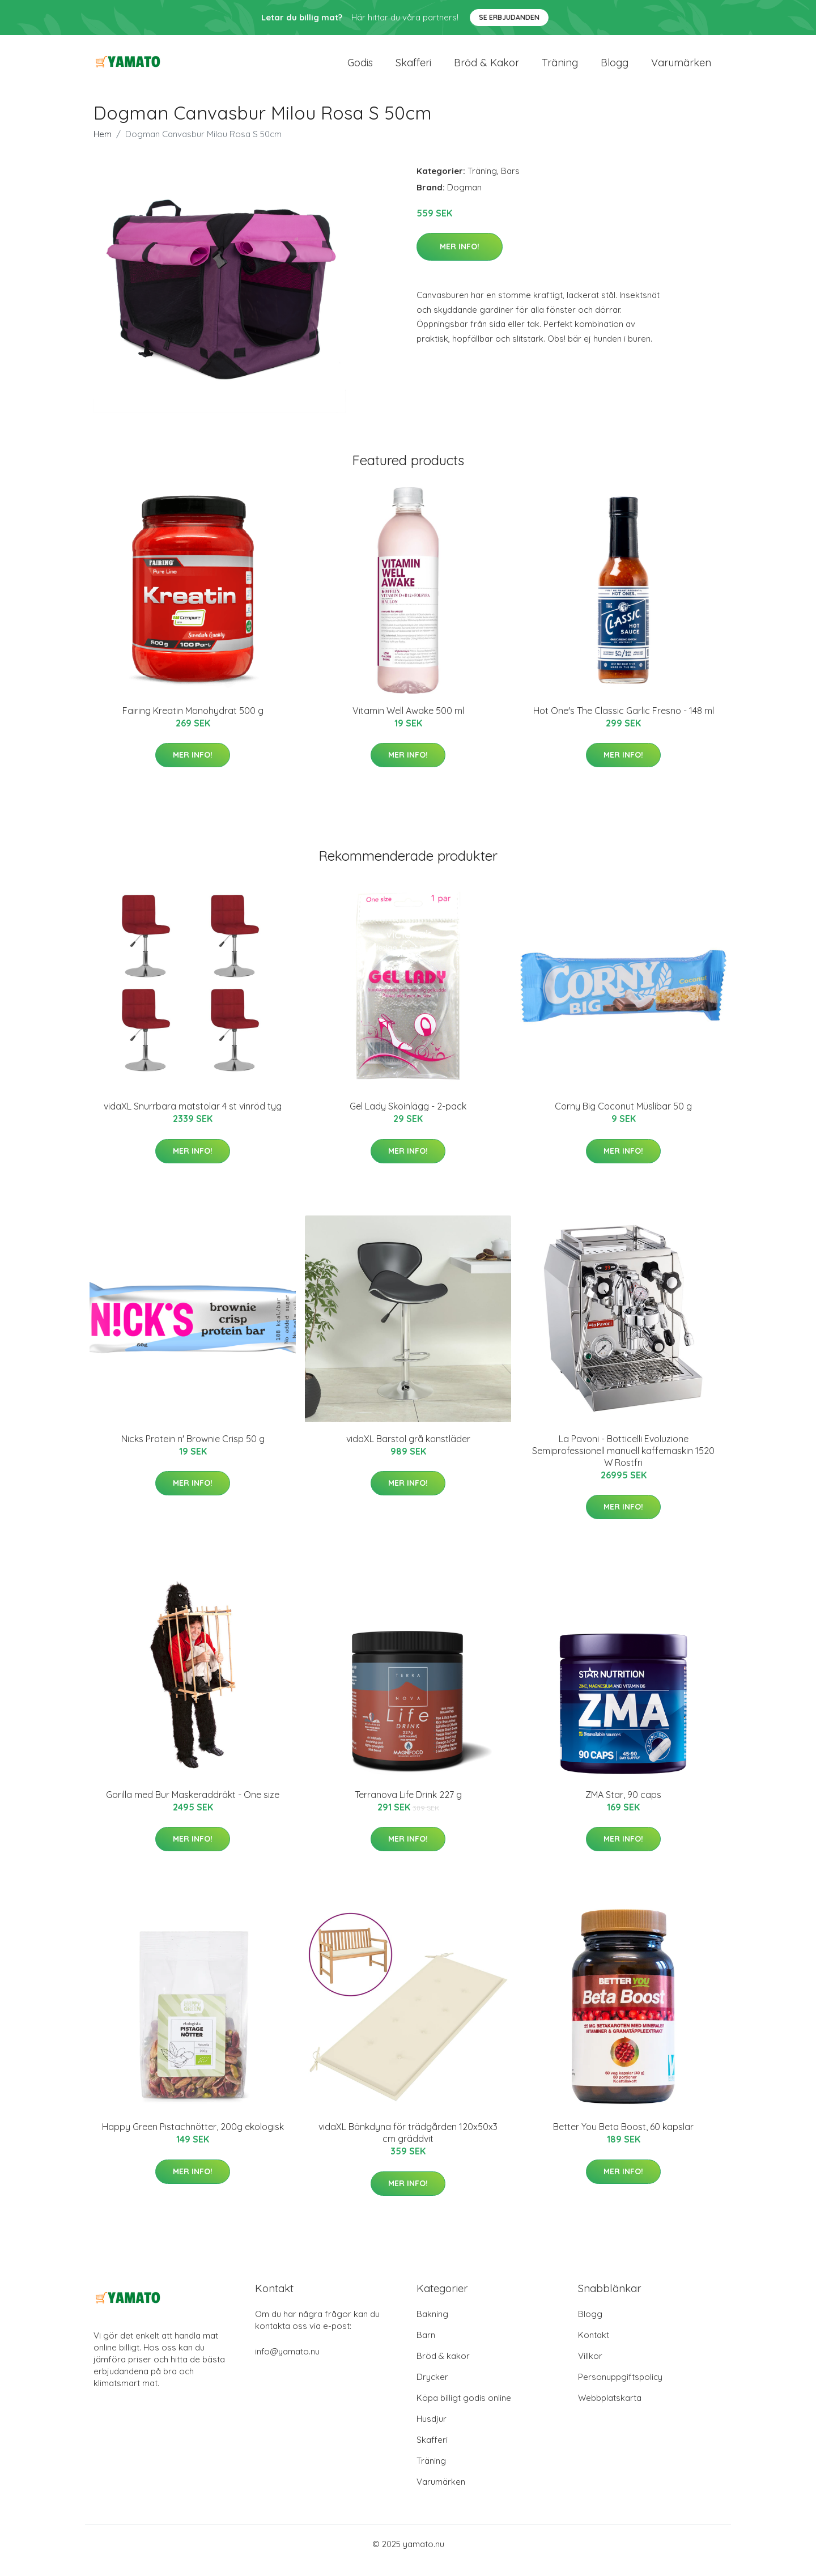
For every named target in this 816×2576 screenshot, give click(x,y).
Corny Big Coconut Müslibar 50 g (623, 1118)
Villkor (590, 2368)
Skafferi (413, 68)
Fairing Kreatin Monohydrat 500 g (193, 723)
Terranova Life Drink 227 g (408, 1807)
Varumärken (681, 68)
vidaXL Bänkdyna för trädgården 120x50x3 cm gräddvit (408, 2145)
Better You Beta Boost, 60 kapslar (623, 2139)
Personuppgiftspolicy (620, 2389)
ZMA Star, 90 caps (623, 1807)
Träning (560, 68)
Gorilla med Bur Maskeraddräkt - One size (192, 1807)
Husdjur (431, 2431)
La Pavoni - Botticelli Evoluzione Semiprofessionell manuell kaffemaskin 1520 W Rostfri (623, 1463)
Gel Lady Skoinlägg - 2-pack (408, 1118)
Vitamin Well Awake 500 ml (408, 723)
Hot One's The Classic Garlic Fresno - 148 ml (623, 723)
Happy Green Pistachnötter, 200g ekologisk (193, 2139)
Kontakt (593, 2347)
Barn (425, 2347)
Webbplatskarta (609, 2410)
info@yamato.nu (287, 2363)
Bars (510, 183)
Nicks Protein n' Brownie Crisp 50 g (193, 1451)
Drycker (432, 2389)
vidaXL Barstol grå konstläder (408, 1451)
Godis (360, 68)
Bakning (432, 2326)
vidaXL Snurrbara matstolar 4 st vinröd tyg (193, 1118)
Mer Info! (459, 259)
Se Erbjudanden (509, 17)
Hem (103, 146)
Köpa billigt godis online (463, 2410)
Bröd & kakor (486, 68)
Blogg (614, 68)
